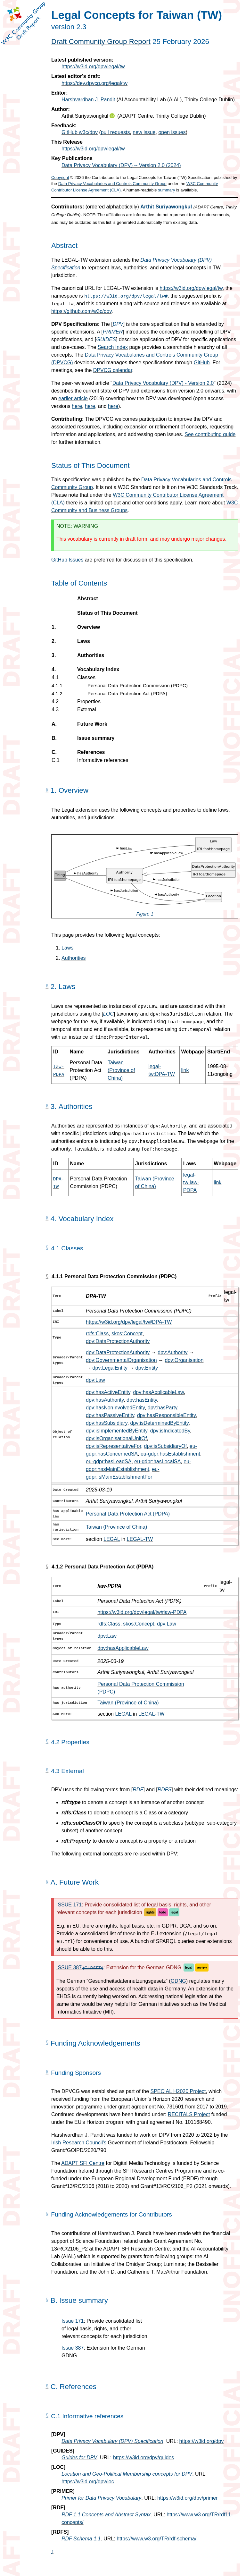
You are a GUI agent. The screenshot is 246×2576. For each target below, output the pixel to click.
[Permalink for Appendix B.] (46, 2300)
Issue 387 (73, 2348)
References (91, 752)
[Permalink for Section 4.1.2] (46, 1567)
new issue (144, 132)
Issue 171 (73, 2321)
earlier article (73, 398)
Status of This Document (107, 613)
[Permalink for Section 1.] (46, 790)
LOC (108, 1014)
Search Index (113, 347)
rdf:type (71, 1802)
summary (166, 190)
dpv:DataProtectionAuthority (118, 1341)
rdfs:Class (97, 1333)
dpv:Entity (146, 1368)
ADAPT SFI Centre (82, 2163)
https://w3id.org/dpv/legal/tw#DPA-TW (129, 1322)
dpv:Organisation (184, 1360)
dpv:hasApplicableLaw (158, 1392)
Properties (89, 702)
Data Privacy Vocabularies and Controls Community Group (112, 183)
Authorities (90, 655)
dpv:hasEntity (142, 1400)
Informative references (102, 760)
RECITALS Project (189, 2114)
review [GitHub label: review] (202, 1967)
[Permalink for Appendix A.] (46, 1882)
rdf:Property (76, 1841)
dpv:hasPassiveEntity (110, 1415)
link (185, 1070)
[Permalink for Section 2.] (46, 986)
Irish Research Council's (78, 2142)
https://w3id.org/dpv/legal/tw (93, 66)
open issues (171, 132)
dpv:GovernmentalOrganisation (121, 1360)
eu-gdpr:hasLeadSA (108, 1461)
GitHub (202, 362)
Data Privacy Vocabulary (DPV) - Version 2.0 (163, 383)
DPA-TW (96, 1296)
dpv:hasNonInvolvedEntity (115, 1407)
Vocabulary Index (98, 669)
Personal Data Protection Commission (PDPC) (137, 685)
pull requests (115, 132)
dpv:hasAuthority (105, 1400)
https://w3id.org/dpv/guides (143, 2457)
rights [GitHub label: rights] (150, 1912)
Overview (88, 627)
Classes (86, 677)
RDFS (165, 1789)
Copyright (60, 177)
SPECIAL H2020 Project (178, 2091)
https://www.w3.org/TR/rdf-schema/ (156, 2538)
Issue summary (96, 738)
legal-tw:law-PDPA (191, 1182)
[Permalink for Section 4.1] (46, 1248)
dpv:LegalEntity (110, 1368)
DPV (118, 324)
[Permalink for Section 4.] (46, 1218)
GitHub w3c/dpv (80, 132)
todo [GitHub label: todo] (162, 1912)
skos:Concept (127, 1333)
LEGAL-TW (140, 1539)
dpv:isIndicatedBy (170, 1430)
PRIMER (113, 331)
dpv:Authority (172, 1352)
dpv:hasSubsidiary (106, 1423)
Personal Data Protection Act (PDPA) (127, 694)
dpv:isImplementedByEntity (116, 1430)
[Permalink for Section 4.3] (46, 1770)
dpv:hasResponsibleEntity (166, 1415)
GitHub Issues (67, 559)
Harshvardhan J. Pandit (88, 99)
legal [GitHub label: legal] (174, 1912)
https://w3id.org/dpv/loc (88, 2481)
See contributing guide (209, 434)
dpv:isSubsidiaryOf (165, 1446)
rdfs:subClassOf (81, 1823)
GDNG (178, 1981)
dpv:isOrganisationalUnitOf (116, 1438)
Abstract (87, 598)
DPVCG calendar (112, 370)
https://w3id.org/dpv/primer (187, 2498)
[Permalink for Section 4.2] (46, 1741)
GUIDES (106, 339)
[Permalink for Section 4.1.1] (46, 1276)
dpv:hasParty (162, 1407)
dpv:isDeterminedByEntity (159, 1423)
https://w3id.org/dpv (201, 2441)
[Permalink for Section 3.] (46, 1106)
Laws (83, 641)
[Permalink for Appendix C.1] (46, 2416)
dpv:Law (95, 1380)
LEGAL (111, 1539)
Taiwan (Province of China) (121, 1070)
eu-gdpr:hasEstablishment (170, 1454)
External (86, 710)
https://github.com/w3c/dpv (81, 311)
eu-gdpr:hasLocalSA (157, 1461)
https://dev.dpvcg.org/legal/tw (94, 83)
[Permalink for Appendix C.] (46, 2386)
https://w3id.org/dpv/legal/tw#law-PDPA (141, 1612)
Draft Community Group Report (101, 42)
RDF (138, 1789)
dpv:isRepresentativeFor (113, 1446)
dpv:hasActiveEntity (108, 1392)
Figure (144, 913)
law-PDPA (109, 1586)
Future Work (92, 724)
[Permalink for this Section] (46, 2043)
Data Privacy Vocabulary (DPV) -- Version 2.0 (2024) (121, 165)
